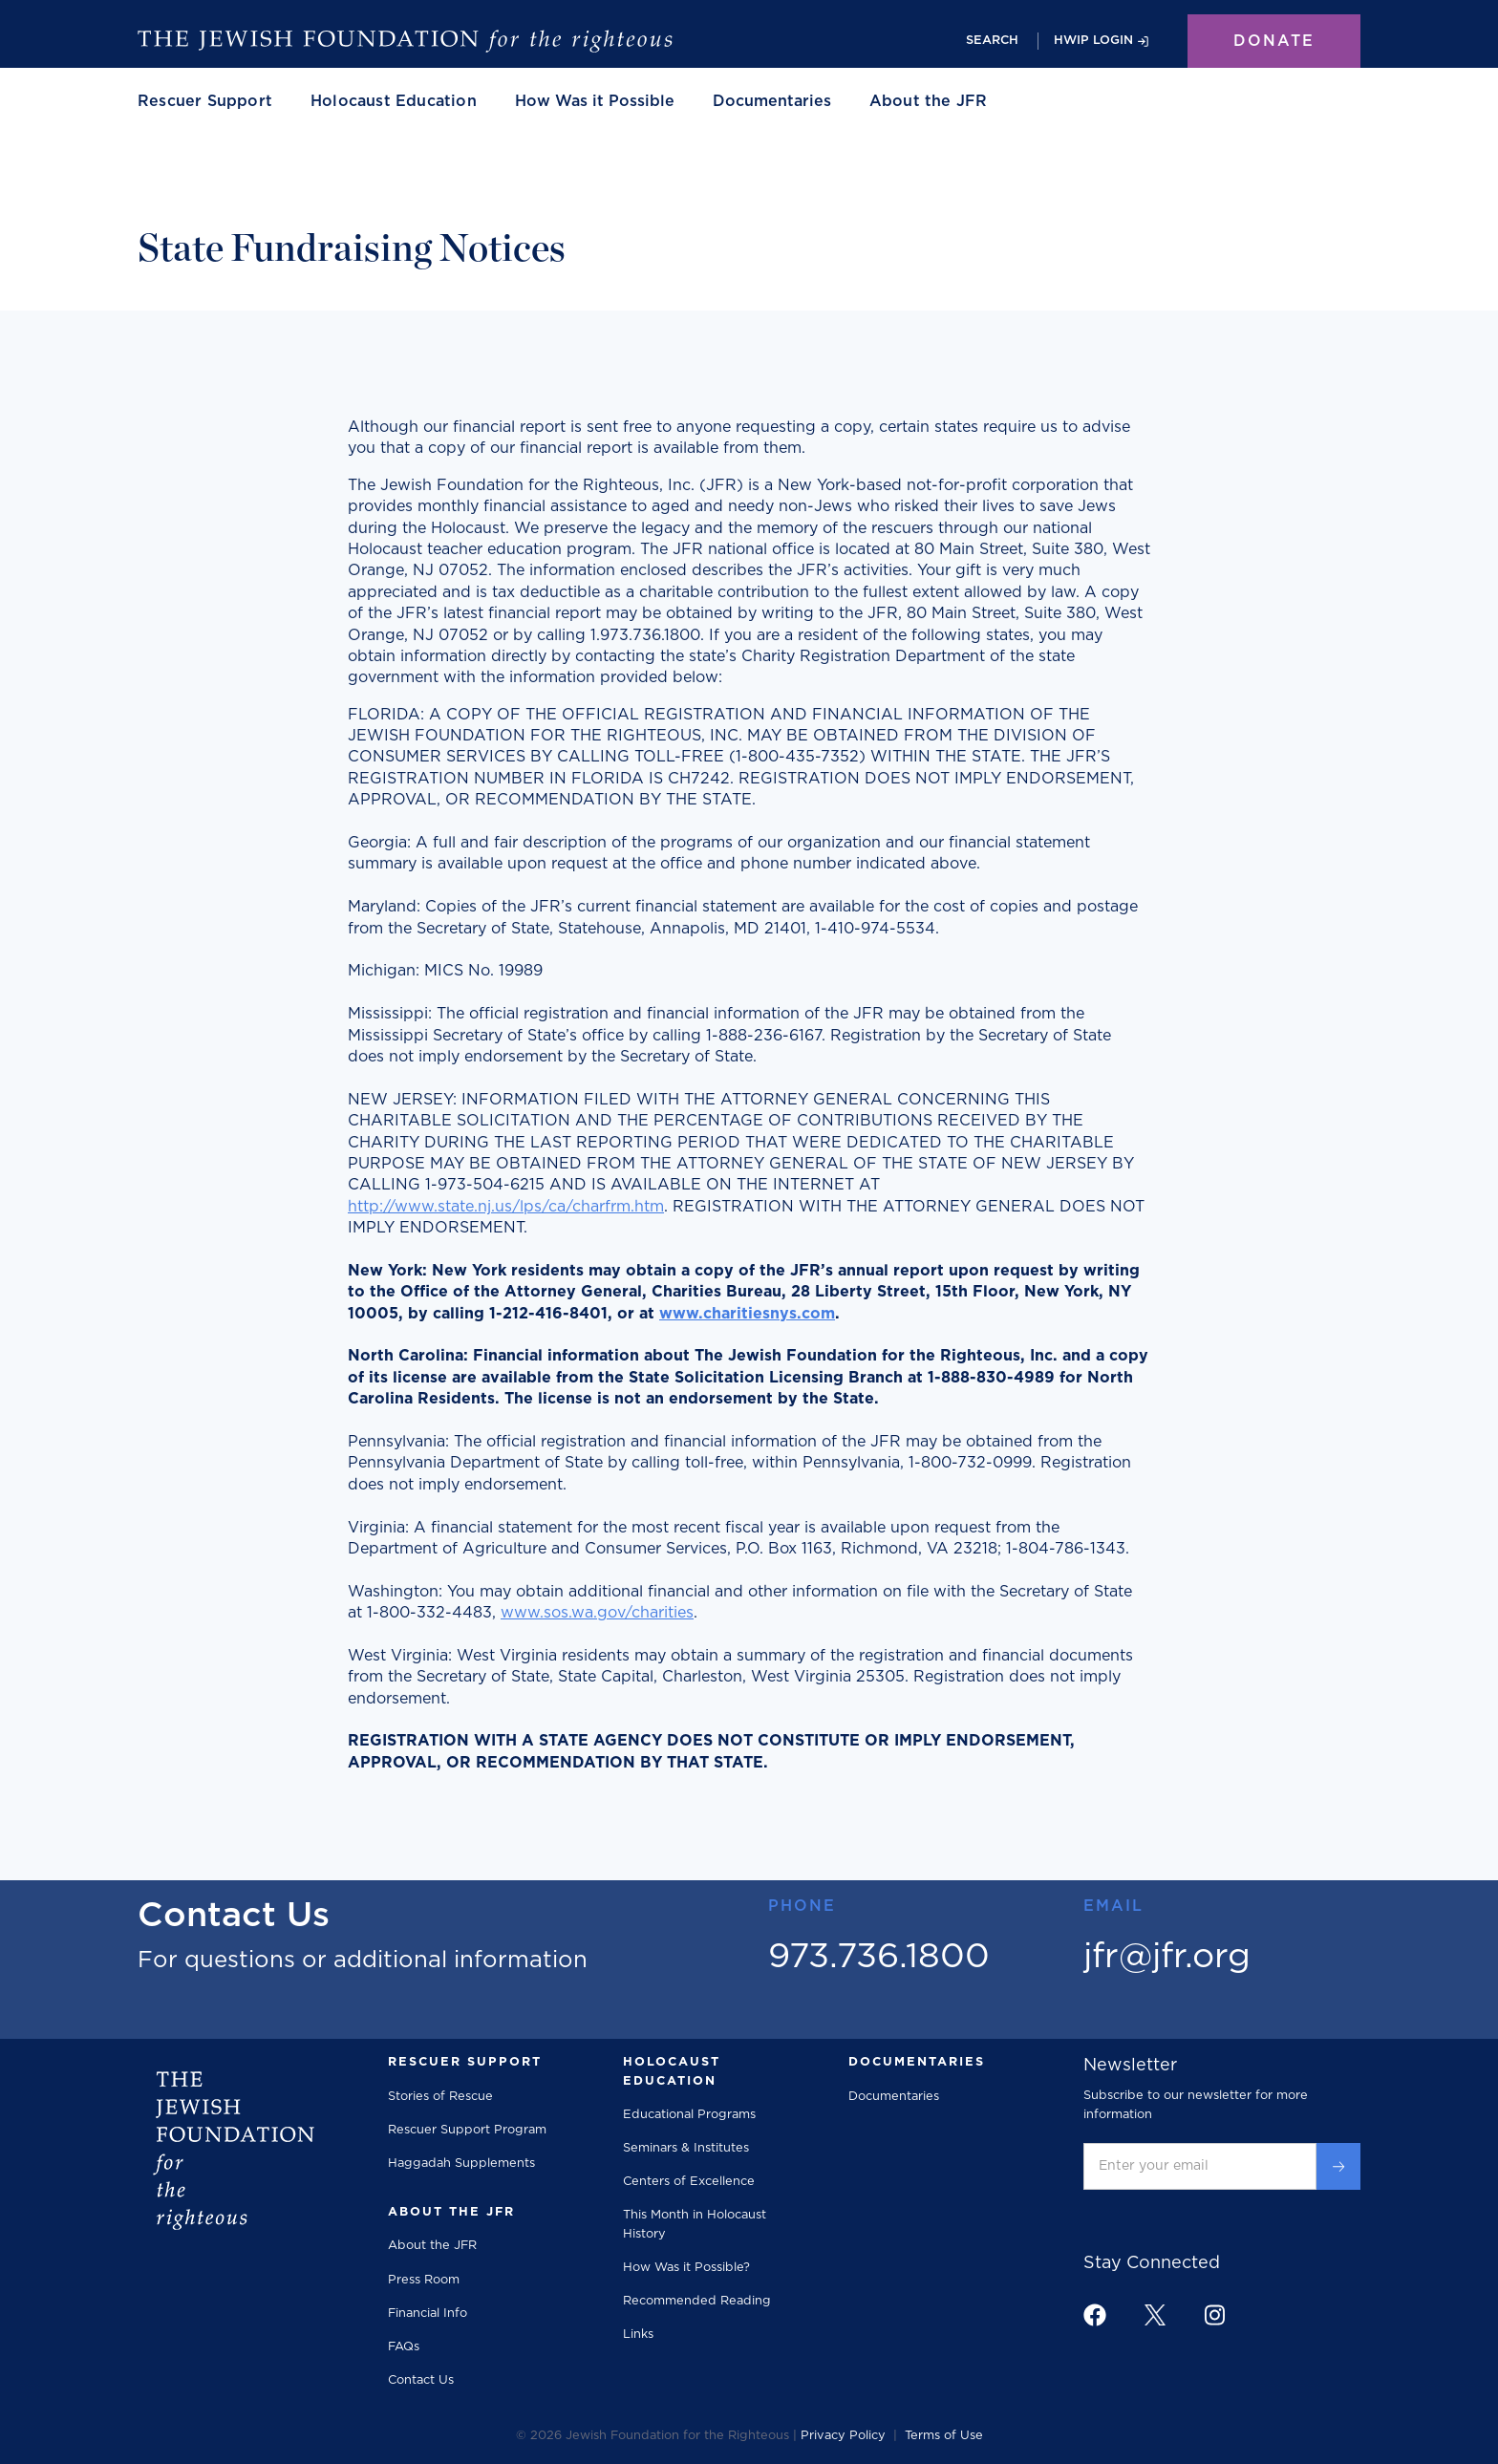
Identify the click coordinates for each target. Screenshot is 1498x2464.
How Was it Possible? (686, 2267)
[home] (405, 41)
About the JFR (432, 2245)
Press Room (424, 2280)
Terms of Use (944, 2436)
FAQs (403, 2347)
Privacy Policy (843, 2436)
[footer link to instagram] (1214, 2314)
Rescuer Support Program (467, 2130)
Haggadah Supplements (461, 2163)
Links (638, 2334)
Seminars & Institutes (686, 2148)
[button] (205, 101)
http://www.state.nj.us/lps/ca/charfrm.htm (506, 1206)
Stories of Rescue (440, 2096)
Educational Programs (689, 2115)
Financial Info (427, 2313)
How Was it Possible (594, 101)
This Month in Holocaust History (694, 2224)
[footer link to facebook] (1094, 2314)
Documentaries (772, 101)
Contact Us (421, 2380)
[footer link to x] (1155, 2314)
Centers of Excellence (689, 2181)
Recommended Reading (697, 2301)
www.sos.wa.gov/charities (597, 1612)
